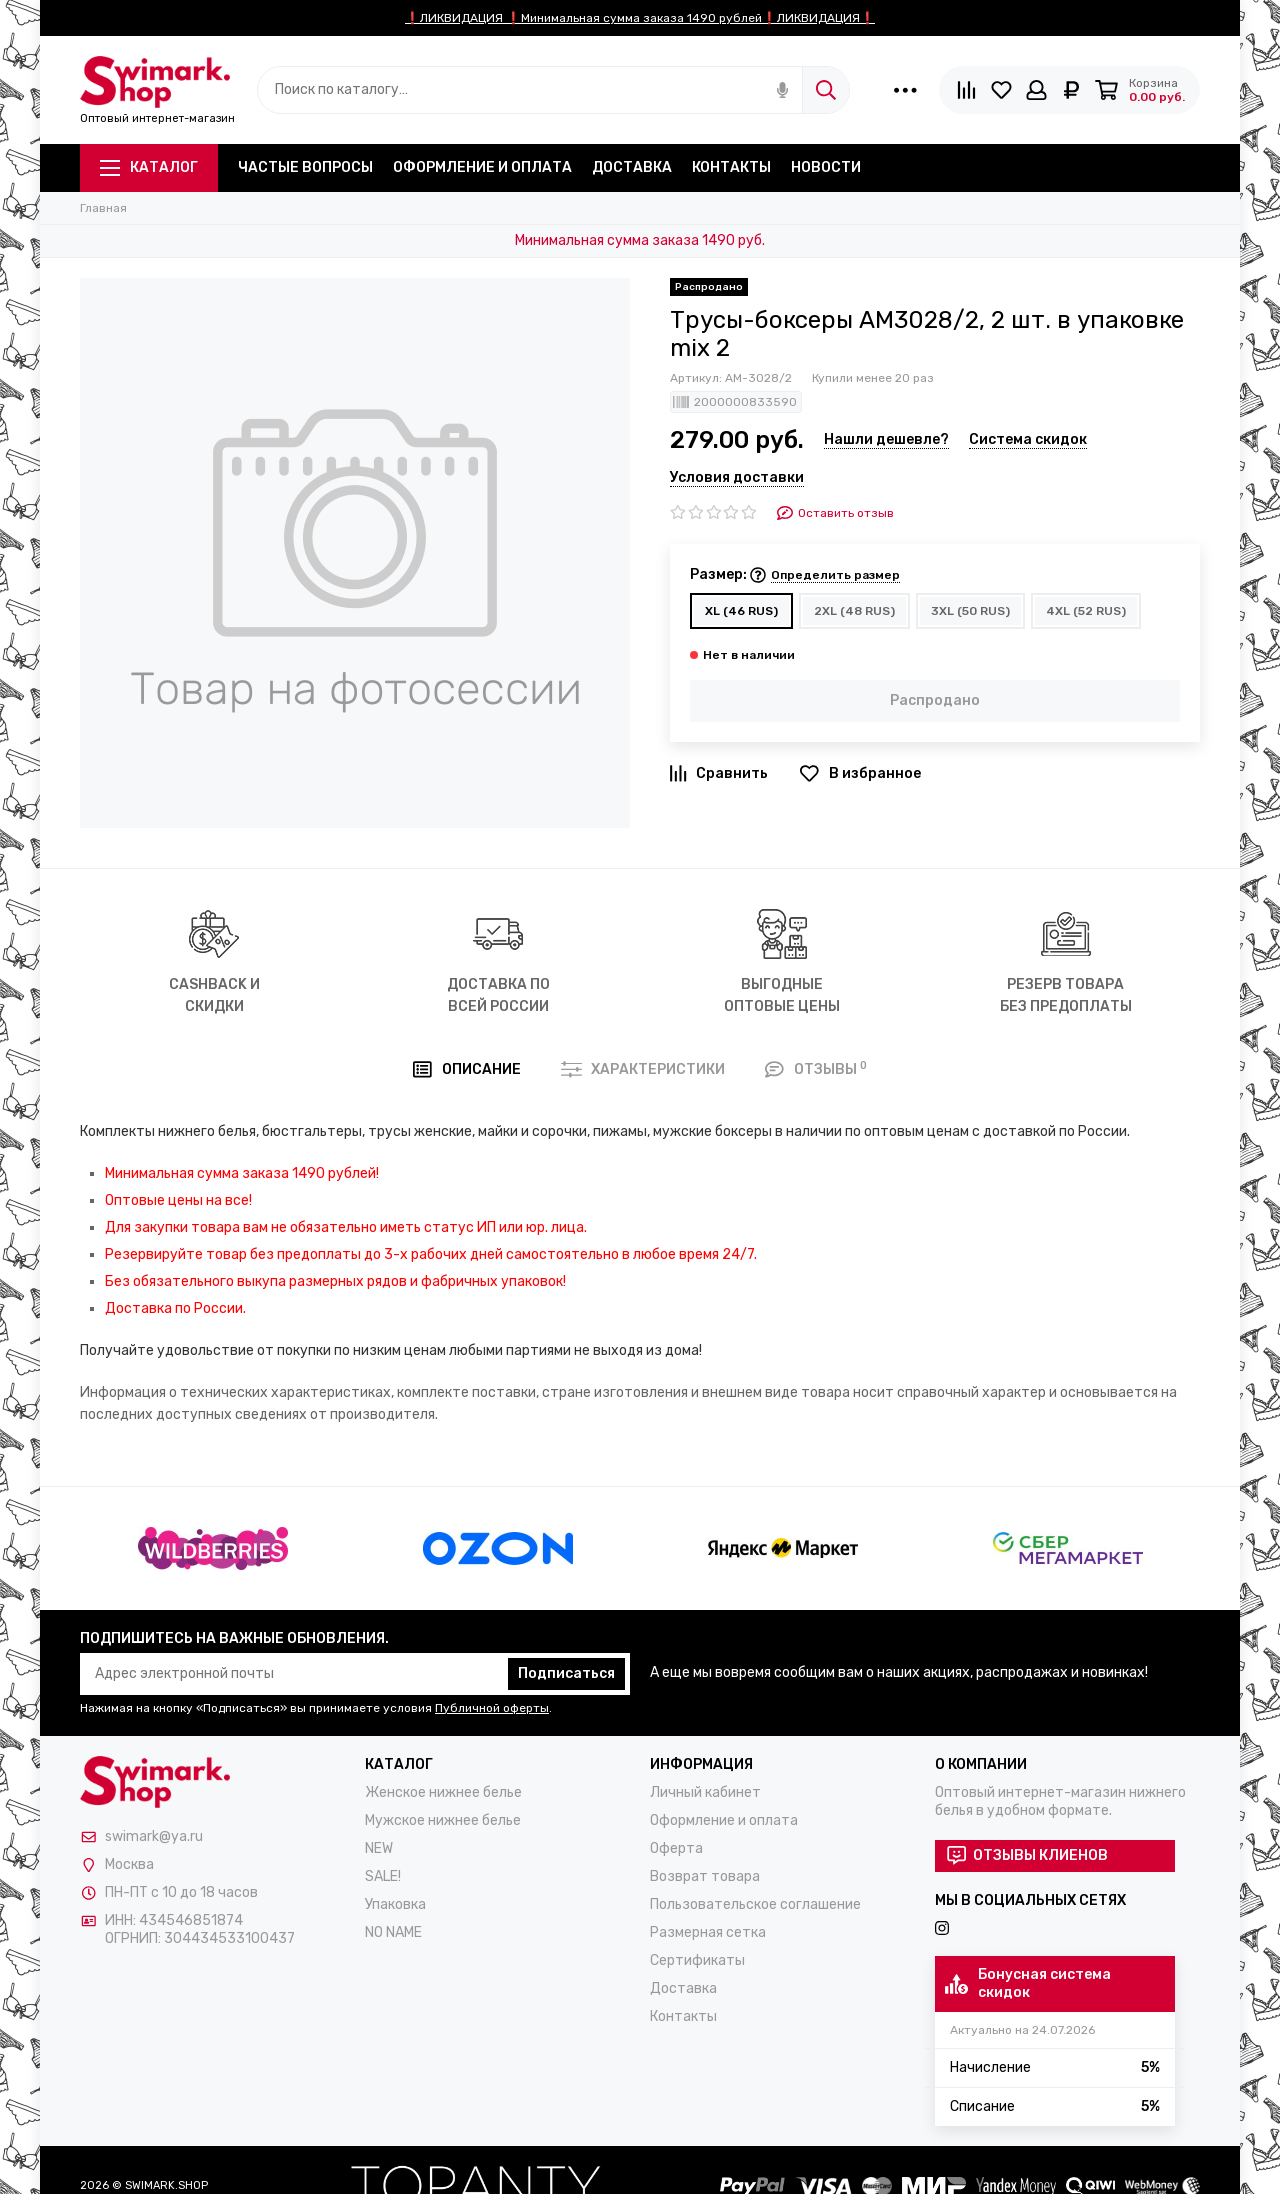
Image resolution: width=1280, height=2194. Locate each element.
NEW (379, 1848)
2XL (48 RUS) (854, 611)
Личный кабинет (705, 1792)
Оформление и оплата (482, 167)
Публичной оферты (492, 1708)
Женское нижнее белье (443, 1792)
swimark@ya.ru (154, 1836)
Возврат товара (705, 1876)
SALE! (383, 1876)
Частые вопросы (305, 167)
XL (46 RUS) (741, 611)
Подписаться (566, 1673)
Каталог (149, 167)
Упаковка (395, 1904)
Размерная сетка (708, 1932)
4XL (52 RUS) (1086, 611)
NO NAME (393, 1932)
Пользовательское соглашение (755, 1904)
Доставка (632, 167)
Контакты (731, 167)
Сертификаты (697, 1960)
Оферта (676, 1848)
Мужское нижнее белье (443, 1820)
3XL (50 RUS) (970, 611)
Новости (826, 167)
